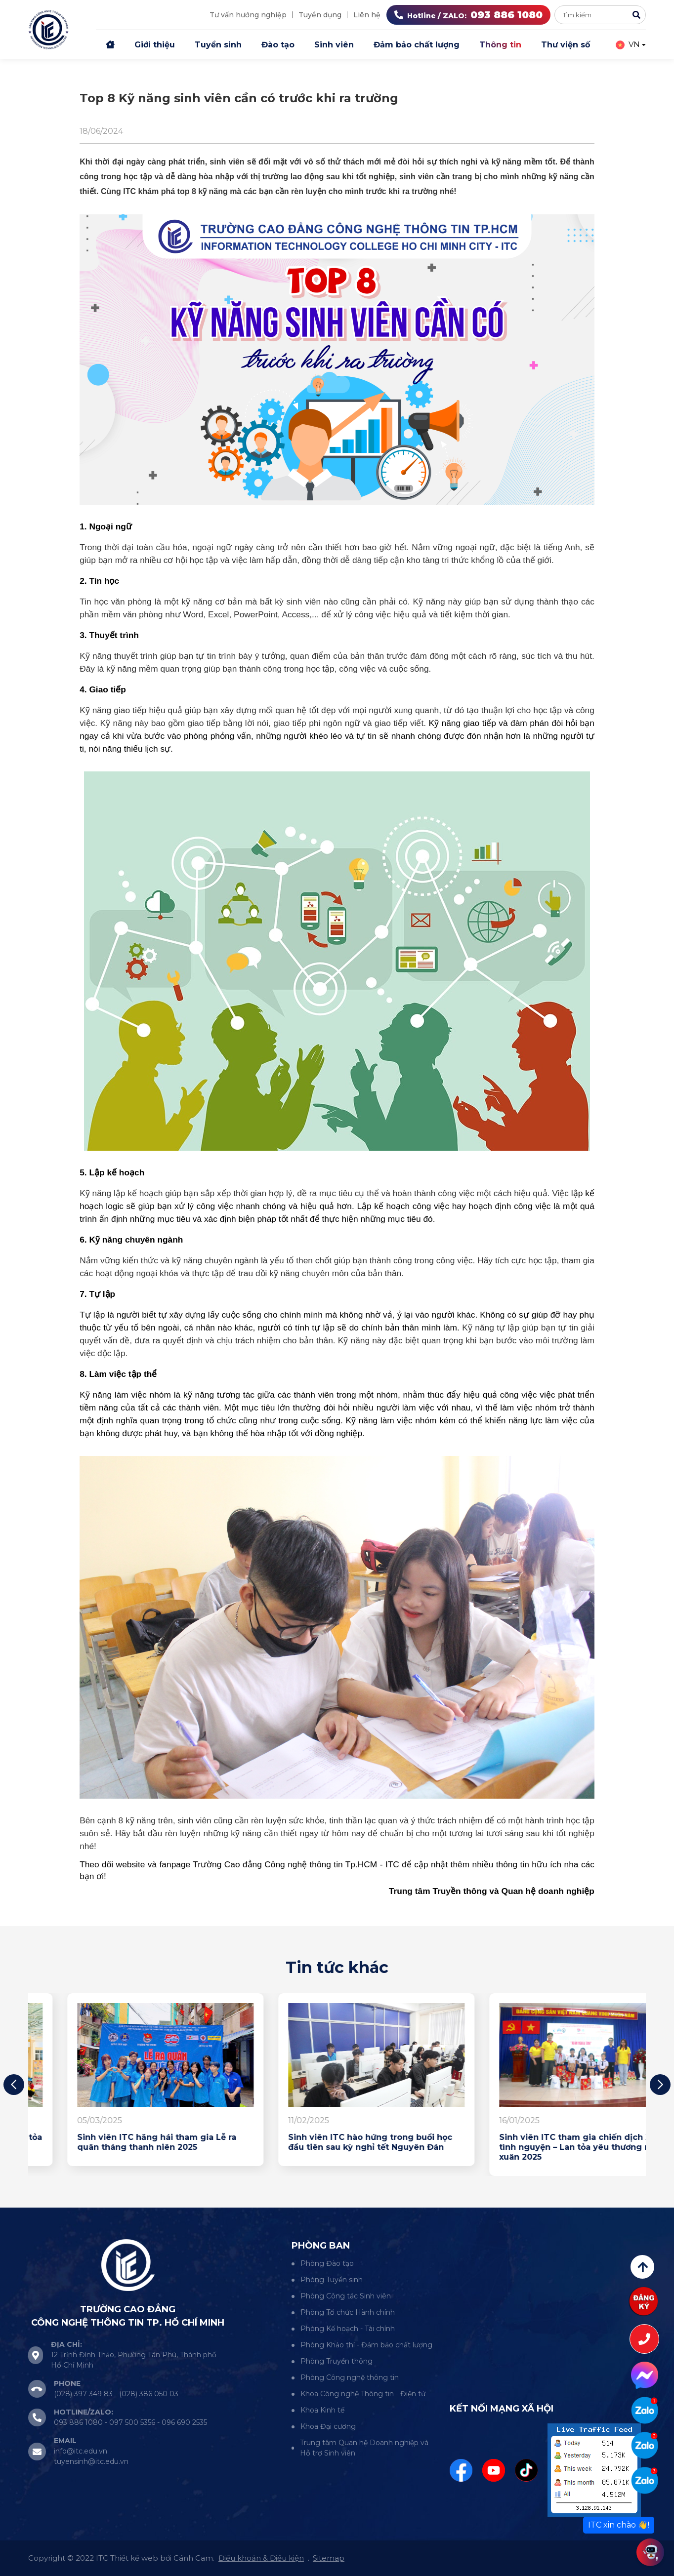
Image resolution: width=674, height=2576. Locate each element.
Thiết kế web (134, 2558)
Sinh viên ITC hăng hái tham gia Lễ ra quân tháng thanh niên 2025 (328, 2142)
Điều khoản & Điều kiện (261, 2558)
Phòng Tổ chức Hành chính (347, 2312)
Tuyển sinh (218, 44)
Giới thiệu (154, 44)
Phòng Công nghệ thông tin (349, 2377)
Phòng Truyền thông (336, 2361)
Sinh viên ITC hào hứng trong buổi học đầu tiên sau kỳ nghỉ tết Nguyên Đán (542, 2142)
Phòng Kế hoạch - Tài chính (347, 2328)
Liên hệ (366, 14)
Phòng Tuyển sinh (331, 2279)
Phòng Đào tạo (327, 2263)
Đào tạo (278, 44)
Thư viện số (565, 44)
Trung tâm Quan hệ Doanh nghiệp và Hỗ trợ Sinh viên (364, 2447)
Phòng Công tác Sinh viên (345, 2296)
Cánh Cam (193, 2558)
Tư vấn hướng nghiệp (248, 14)
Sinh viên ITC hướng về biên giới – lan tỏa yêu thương (125, 2142)
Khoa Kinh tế (322, 2410)
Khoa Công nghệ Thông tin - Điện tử (362, 2393)
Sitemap (328, 2558)
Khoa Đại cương (328, 2426)
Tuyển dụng (319, 14)
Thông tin (500, 44)
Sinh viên (334, 44)
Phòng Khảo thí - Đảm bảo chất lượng (366, 2344)
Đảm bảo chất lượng (417, 44)
